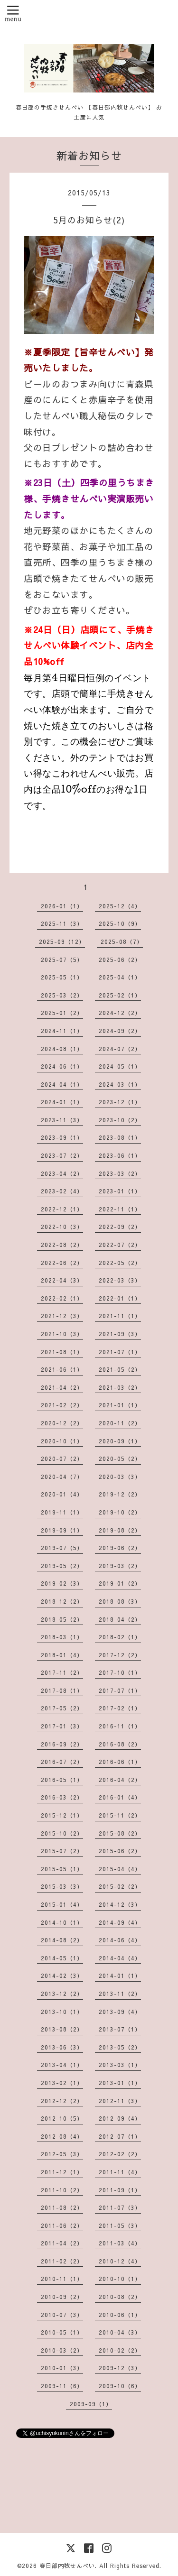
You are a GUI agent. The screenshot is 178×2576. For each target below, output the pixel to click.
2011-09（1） (120, 2190)
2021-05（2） (120, 1369)
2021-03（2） (120, 1387)
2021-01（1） (120, 1405)
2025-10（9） (120, 923)
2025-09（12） (62, 941)
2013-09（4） (120, 2011)
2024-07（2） (120, 1049)
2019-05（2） (62, 1566)
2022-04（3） (62, 1280)
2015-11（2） (120, 1815)
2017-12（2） (120, 1655)
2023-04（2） (62, 1173)
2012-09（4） (120, 2118)
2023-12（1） (120, 1102)
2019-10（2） (120, 1512)
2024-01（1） (62, 1102)
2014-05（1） (62, 1958)
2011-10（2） (62, 2190)
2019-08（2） (120, 1530)
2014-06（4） (120, 1940)
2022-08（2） (62, 1244)
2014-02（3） (62, 1975)
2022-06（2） (62, 1262)
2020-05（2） (120, 1458)
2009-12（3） (120, 2368)
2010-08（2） (120, 2296)
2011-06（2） (62, 2225)
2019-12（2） (120, 1494)
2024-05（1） (120, 1066)
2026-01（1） (62, 906)
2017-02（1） (120, 1708)
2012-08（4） (62, 2136)
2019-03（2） (120, 1566)
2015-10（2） (62, 1833)
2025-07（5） (62, 959)
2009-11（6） (62, 2386)
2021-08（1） (62, 1352)
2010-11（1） (62, 2278)
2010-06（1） (120, 2314)
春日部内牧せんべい (67, 2565)
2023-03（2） (120, 1173)
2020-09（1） (120, 1441)
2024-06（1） (62, 1066)
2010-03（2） (62, 2350)
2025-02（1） (120, 995)
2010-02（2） (120, 2350)
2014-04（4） (120, 1958)
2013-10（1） (62, 2011)
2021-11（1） (120, 1316)
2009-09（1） (91, 2404)
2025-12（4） (120, 906)
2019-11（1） (62, 1512)
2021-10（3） (62, 1334)
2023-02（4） (62, 1191)
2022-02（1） (62, 1298)
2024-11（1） (62, 1030)
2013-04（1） (62, 2064)
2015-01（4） (62, 1904)
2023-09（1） (62, 1137)
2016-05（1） (62, 1779)
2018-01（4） (62, 1655)
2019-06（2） (120, 1547)
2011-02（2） (62, 2261)
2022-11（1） (120, 1209)
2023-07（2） (62, 1155)
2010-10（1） (120, 2278)
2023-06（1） (120, 1155)
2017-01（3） (62, 1726)
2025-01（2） (62, 1012)
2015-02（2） (120, 1886)
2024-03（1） (120, 1084)
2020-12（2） (62, 1423)
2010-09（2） (62, 2296)
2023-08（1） (120, 1137)
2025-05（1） (62, 977)
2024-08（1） (62, 1049)
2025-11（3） (62, 923)
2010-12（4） (120, 2261)
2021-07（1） (120, 1352)
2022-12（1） (62, 1209)
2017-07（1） (120, 1690)
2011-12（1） (62, 2172)
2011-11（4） (120, 2172)
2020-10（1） (62, 1441)
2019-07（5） (62, 1547)
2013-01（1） (120, 2083)
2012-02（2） (120, 2154)
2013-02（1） (62, 2083)
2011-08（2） (62, 2207)
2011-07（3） (120, 2207)
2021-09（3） (120, 1334)
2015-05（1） (62, 1869)
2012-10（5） (62, 2118)
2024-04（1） (62, 1084)
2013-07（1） (120, 2029)
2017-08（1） (62, 1690)
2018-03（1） (62, 1637)
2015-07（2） (62, 1851)
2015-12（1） (62, 1815)
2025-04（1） (120, 977)
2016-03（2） (62, 1797)
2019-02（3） (62, 1583)
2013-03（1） (120, 2064)
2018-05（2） (62, 1619)
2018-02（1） (120, 1637)
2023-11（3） (62, 1120)
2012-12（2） (62, 2101)
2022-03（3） (120, 1280)
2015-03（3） (62, 1886)
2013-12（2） (62, 1993)
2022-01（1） (120, 1298)
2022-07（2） (120, 1244)
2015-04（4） (120, 1869)
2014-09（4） (120, 1922)
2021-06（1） (62, 1369)
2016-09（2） (62, 1744)
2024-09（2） (120, 1030)
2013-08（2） (62, 2029)
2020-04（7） (62, 1476)
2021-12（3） (62, 1316)
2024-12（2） (120, 1012)
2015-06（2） (120, 1851)
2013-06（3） (62, 2047)
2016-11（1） (120, 1726)
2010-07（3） (62, 2314)
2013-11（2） (120, 1993)
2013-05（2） (120, 2047)
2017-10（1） (120, 1672)
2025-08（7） (122, 941)
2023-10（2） (120, 1120)
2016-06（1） (120, 1761)
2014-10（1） (62, 1922)
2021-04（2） (62, 1387)
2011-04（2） (62, 2243)
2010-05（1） (62, 2332)
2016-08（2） (120, 1744)
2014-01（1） (120, 1975)
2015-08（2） (120, 1833)
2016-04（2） (120, 1779)
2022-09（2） (120, 1226)
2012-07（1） (120, 2136)
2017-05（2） (62, 1708)
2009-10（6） (120, 2386)
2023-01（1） (120, 1191)
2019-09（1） (62, 1530)
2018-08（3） (120, 1601)
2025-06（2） (120, 959)
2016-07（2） (62, 1761)
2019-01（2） (120, 1583)
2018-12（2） (62, 1601)
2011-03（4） (120, 2243)
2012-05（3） (62, 2154)
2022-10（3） (62, 1226)
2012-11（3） (120, 2101)
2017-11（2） (62, 1672)
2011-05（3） (120, 2225)
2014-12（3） (120, 1904)
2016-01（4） (120, 1797)
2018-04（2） (120, 1619)
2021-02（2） (62, 1405)
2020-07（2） (62, 1458)
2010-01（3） (62, 2368)
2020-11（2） (120, 1423)
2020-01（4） (62, 1494)
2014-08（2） (62, 1940)
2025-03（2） (62, 995)
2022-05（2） (120, 1262)
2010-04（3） (120, 2332)
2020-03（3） (120, 1476)
